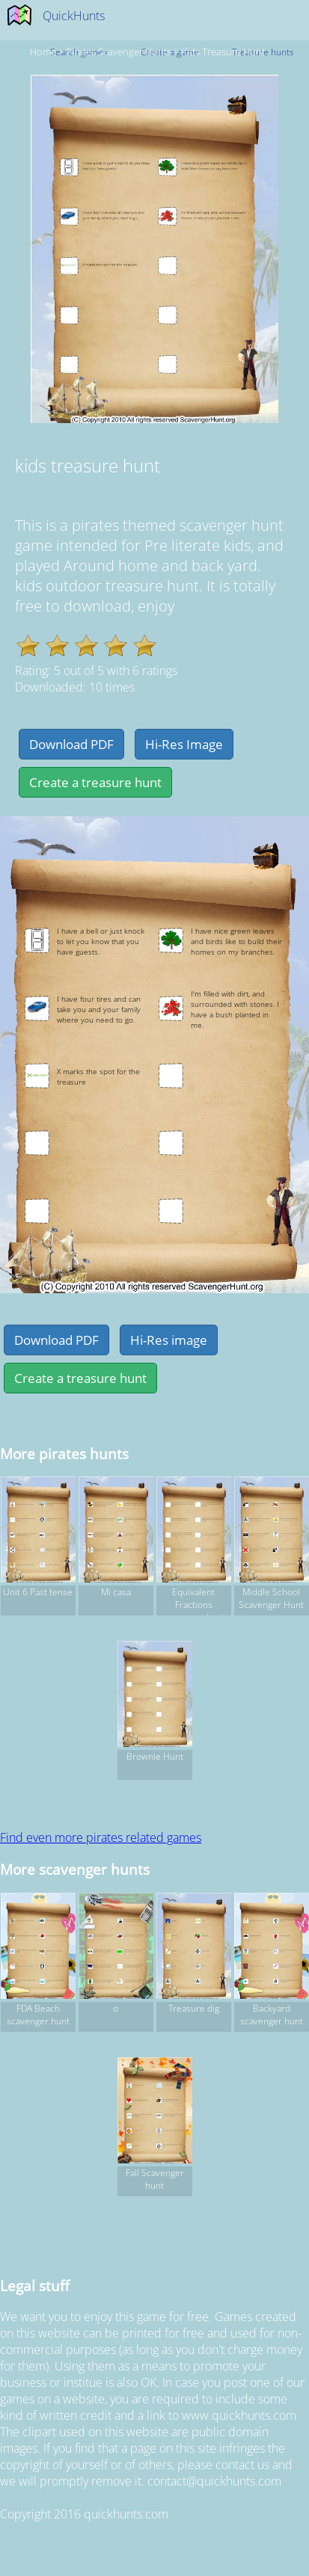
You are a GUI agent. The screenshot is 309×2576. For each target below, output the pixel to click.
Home (43, 51)
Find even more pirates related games (100, 1837)
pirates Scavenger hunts (118, 51)
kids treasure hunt (223, 51)
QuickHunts (74, 15)
